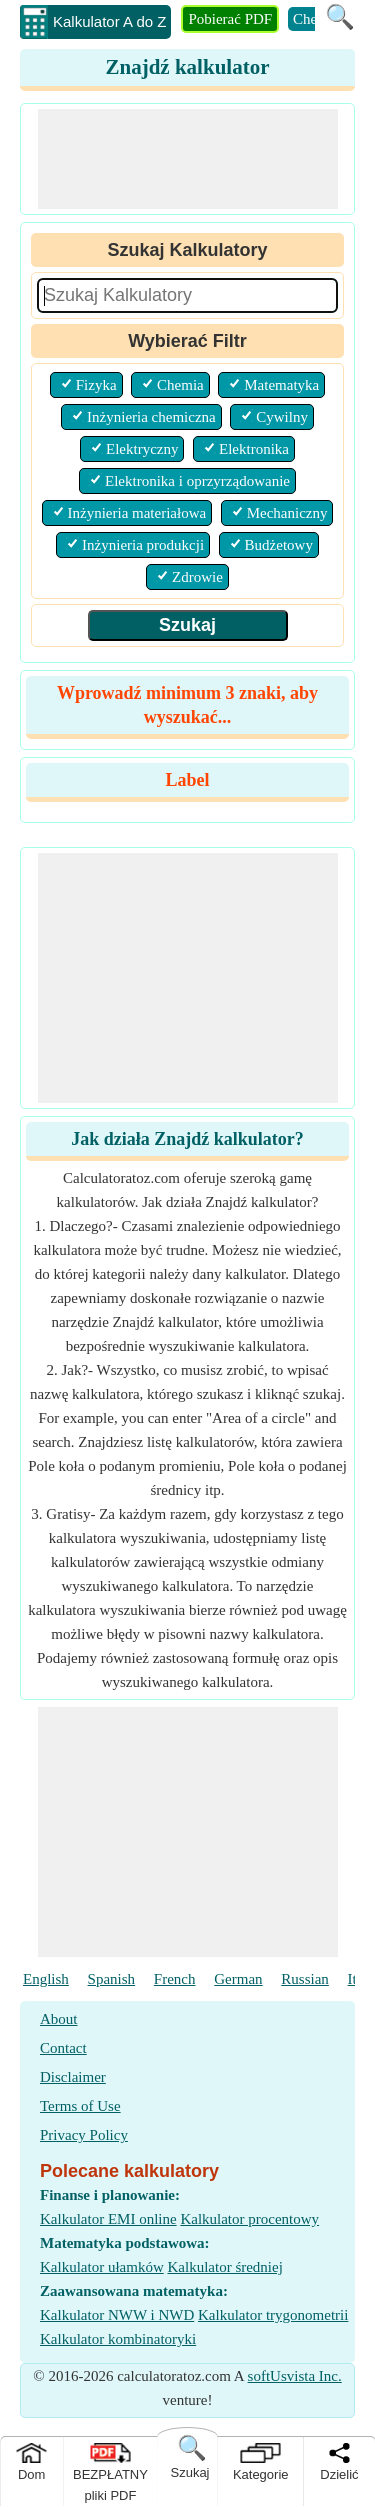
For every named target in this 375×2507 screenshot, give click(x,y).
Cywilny (282, 417)
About (59, 2019)
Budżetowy (279, 545)
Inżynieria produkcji (143, 545)
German (238, 1979)
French (175, 1979)
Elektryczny (142, 449)
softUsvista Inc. (295, 2376)
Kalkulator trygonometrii (273, 2315)
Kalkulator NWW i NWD (117, 2315)
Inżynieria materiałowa (137, 513)
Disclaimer (73, 2077)
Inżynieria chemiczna (151, 417)
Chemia (180, 385)
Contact (63, 2048)
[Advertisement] (188, 159)
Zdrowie (197, 577)
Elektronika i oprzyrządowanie (197, 481)
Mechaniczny (287, 513)
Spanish (112, 1979)
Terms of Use (80, 2106)
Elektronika (254, 449)
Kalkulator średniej (224, 2267)
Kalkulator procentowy (249, 2219)
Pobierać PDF (230, 19)
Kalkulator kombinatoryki (118, 2339)
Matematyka (281, 385)
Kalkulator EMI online (108, 2219)
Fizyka (96, 385)
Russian (305, 1979)
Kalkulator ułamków (102, 2267)
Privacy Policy (84, 2135)
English (46, 1979)
